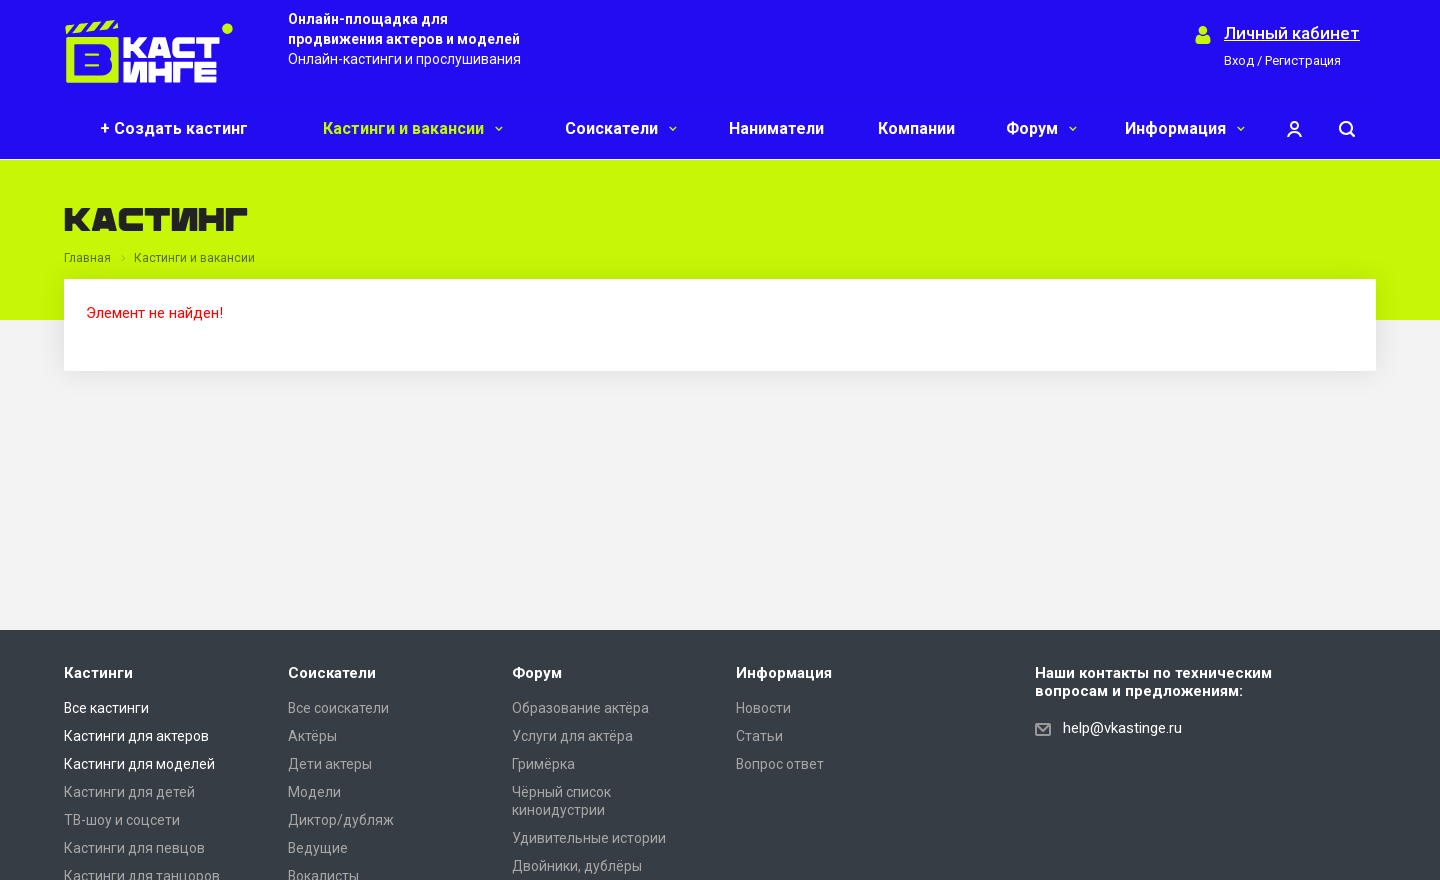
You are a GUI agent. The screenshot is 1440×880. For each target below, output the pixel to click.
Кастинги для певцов (134, 848)
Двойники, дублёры (577, 866)
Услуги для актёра (572, 736)
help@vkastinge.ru (1122, 728)
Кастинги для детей (129, 792)
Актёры (312, 736)
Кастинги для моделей (139, 764)
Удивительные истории (589, 838)
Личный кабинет (1292, 33)
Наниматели (776, 128)
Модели (314, 792)
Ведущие (318, 848)
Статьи (759, 736)
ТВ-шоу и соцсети (122, 820)
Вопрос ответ (780, 764)
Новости (763, 708)
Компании (916, 128)
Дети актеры (330, 764)
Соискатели (621, 128)
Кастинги (98, 673)
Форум (1041, 128)
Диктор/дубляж (341, 820)
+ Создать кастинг (174, 128)
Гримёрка (543, 764)
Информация (1185, 128)
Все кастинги (106, 708)
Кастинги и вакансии (413, 128)
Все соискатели (338, 708)
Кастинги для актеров (136, 736)
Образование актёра (580, 708)
